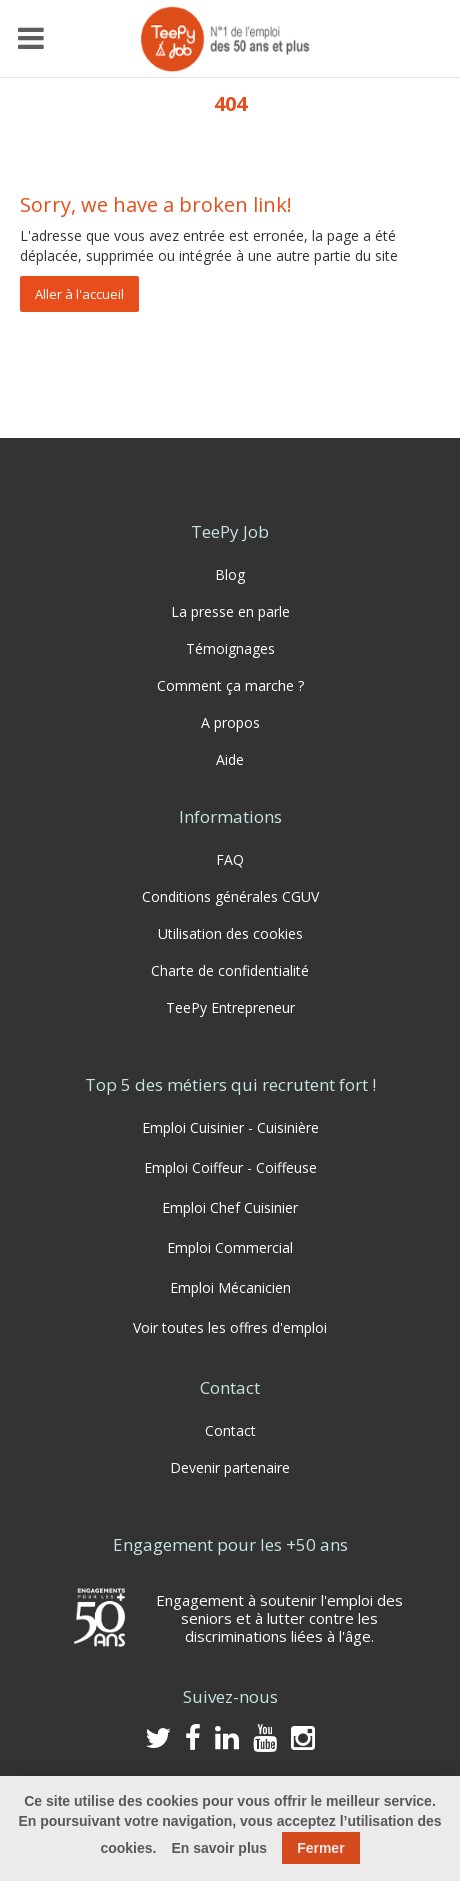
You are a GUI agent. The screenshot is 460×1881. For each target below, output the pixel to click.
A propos (230, 722)
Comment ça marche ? (230, 685)
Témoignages (230, 648)
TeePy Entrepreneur (230, 1007)
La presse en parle (230, 611)
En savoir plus (219, 1848)
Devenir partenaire (230, 1467)
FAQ (230, 859)
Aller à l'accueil (79, 294)
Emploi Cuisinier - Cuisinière (230, 1127)
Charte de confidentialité (230, 970)
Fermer (320, 1848)
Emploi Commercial (230, 1247)
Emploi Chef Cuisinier (230, 1207)
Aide (230, 759)
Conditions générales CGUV (230, 896)
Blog (230, 574)
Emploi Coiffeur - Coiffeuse (230, 1167)
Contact (230, 1430)
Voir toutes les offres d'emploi (230, 1327)
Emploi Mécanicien (230, 1287)
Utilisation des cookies (230, 933)
